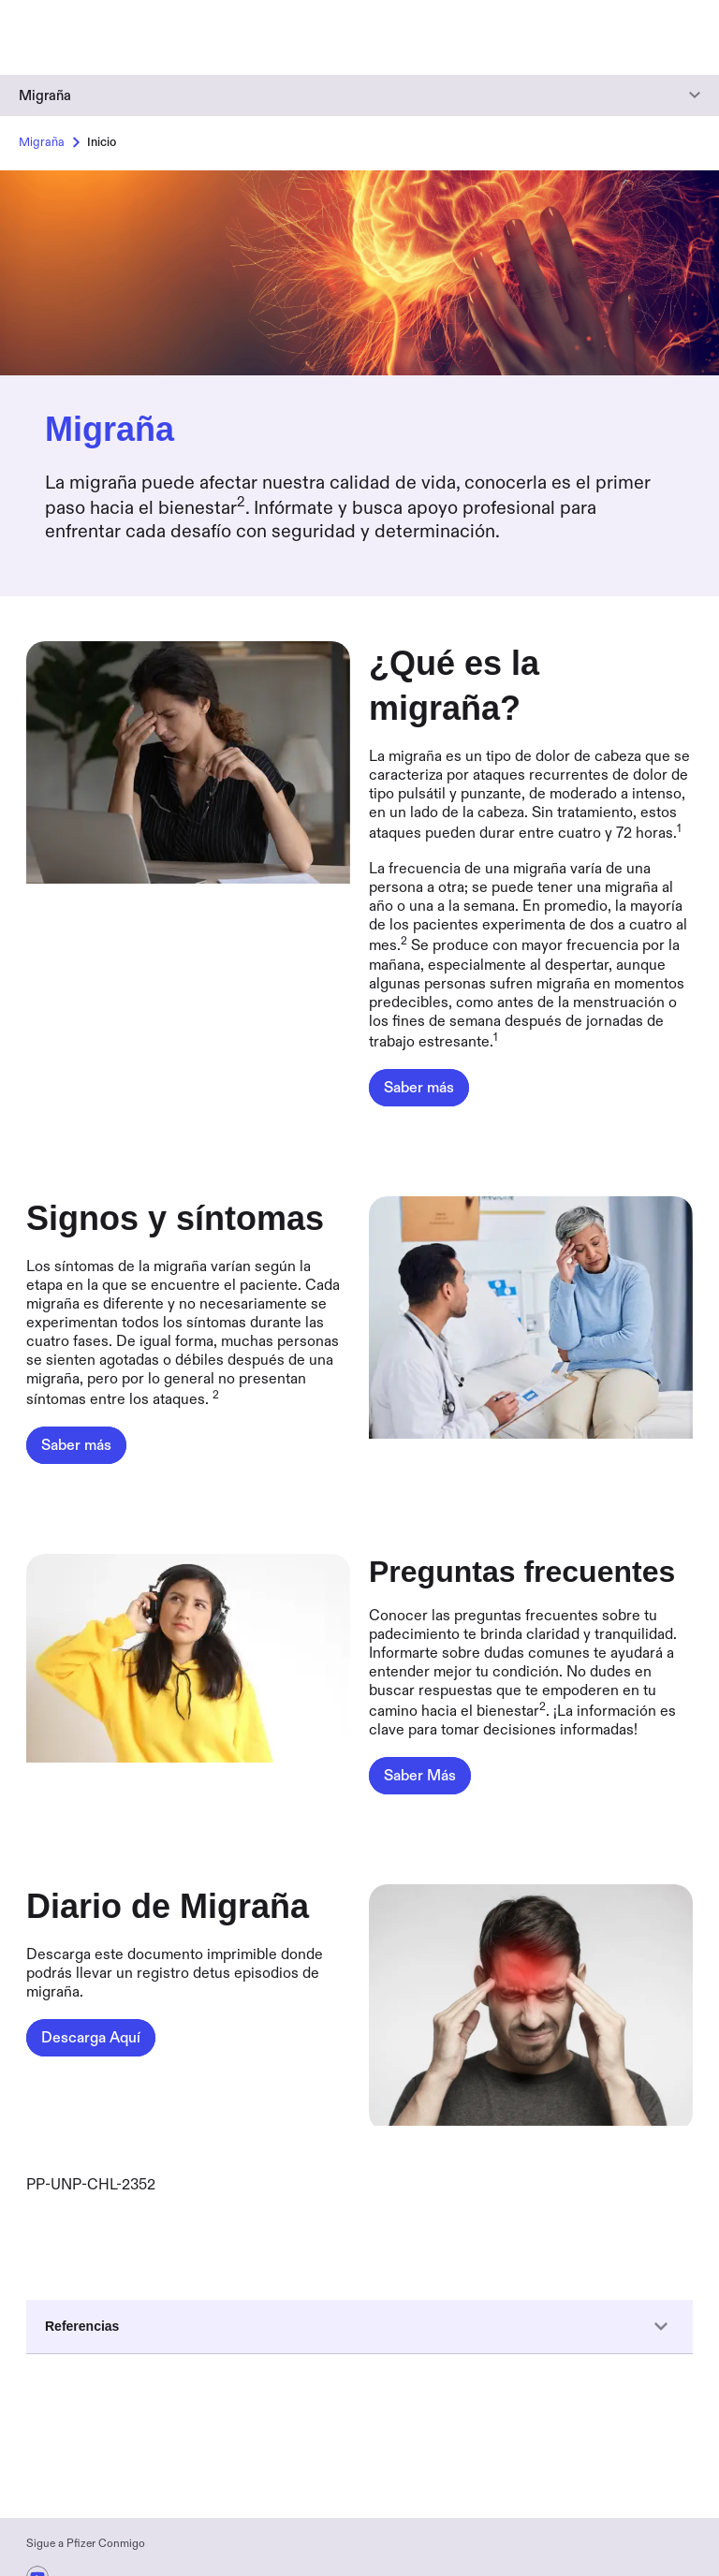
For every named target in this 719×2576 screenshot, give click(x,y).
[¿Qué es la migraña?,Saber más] (419, 1087)
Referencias (359, 2326)
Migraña (45, 95)
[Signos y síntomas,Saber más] (76, 1445)
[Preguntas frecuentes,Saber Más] (420, 1775)
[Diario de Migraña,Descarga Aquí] (90, 2037)
